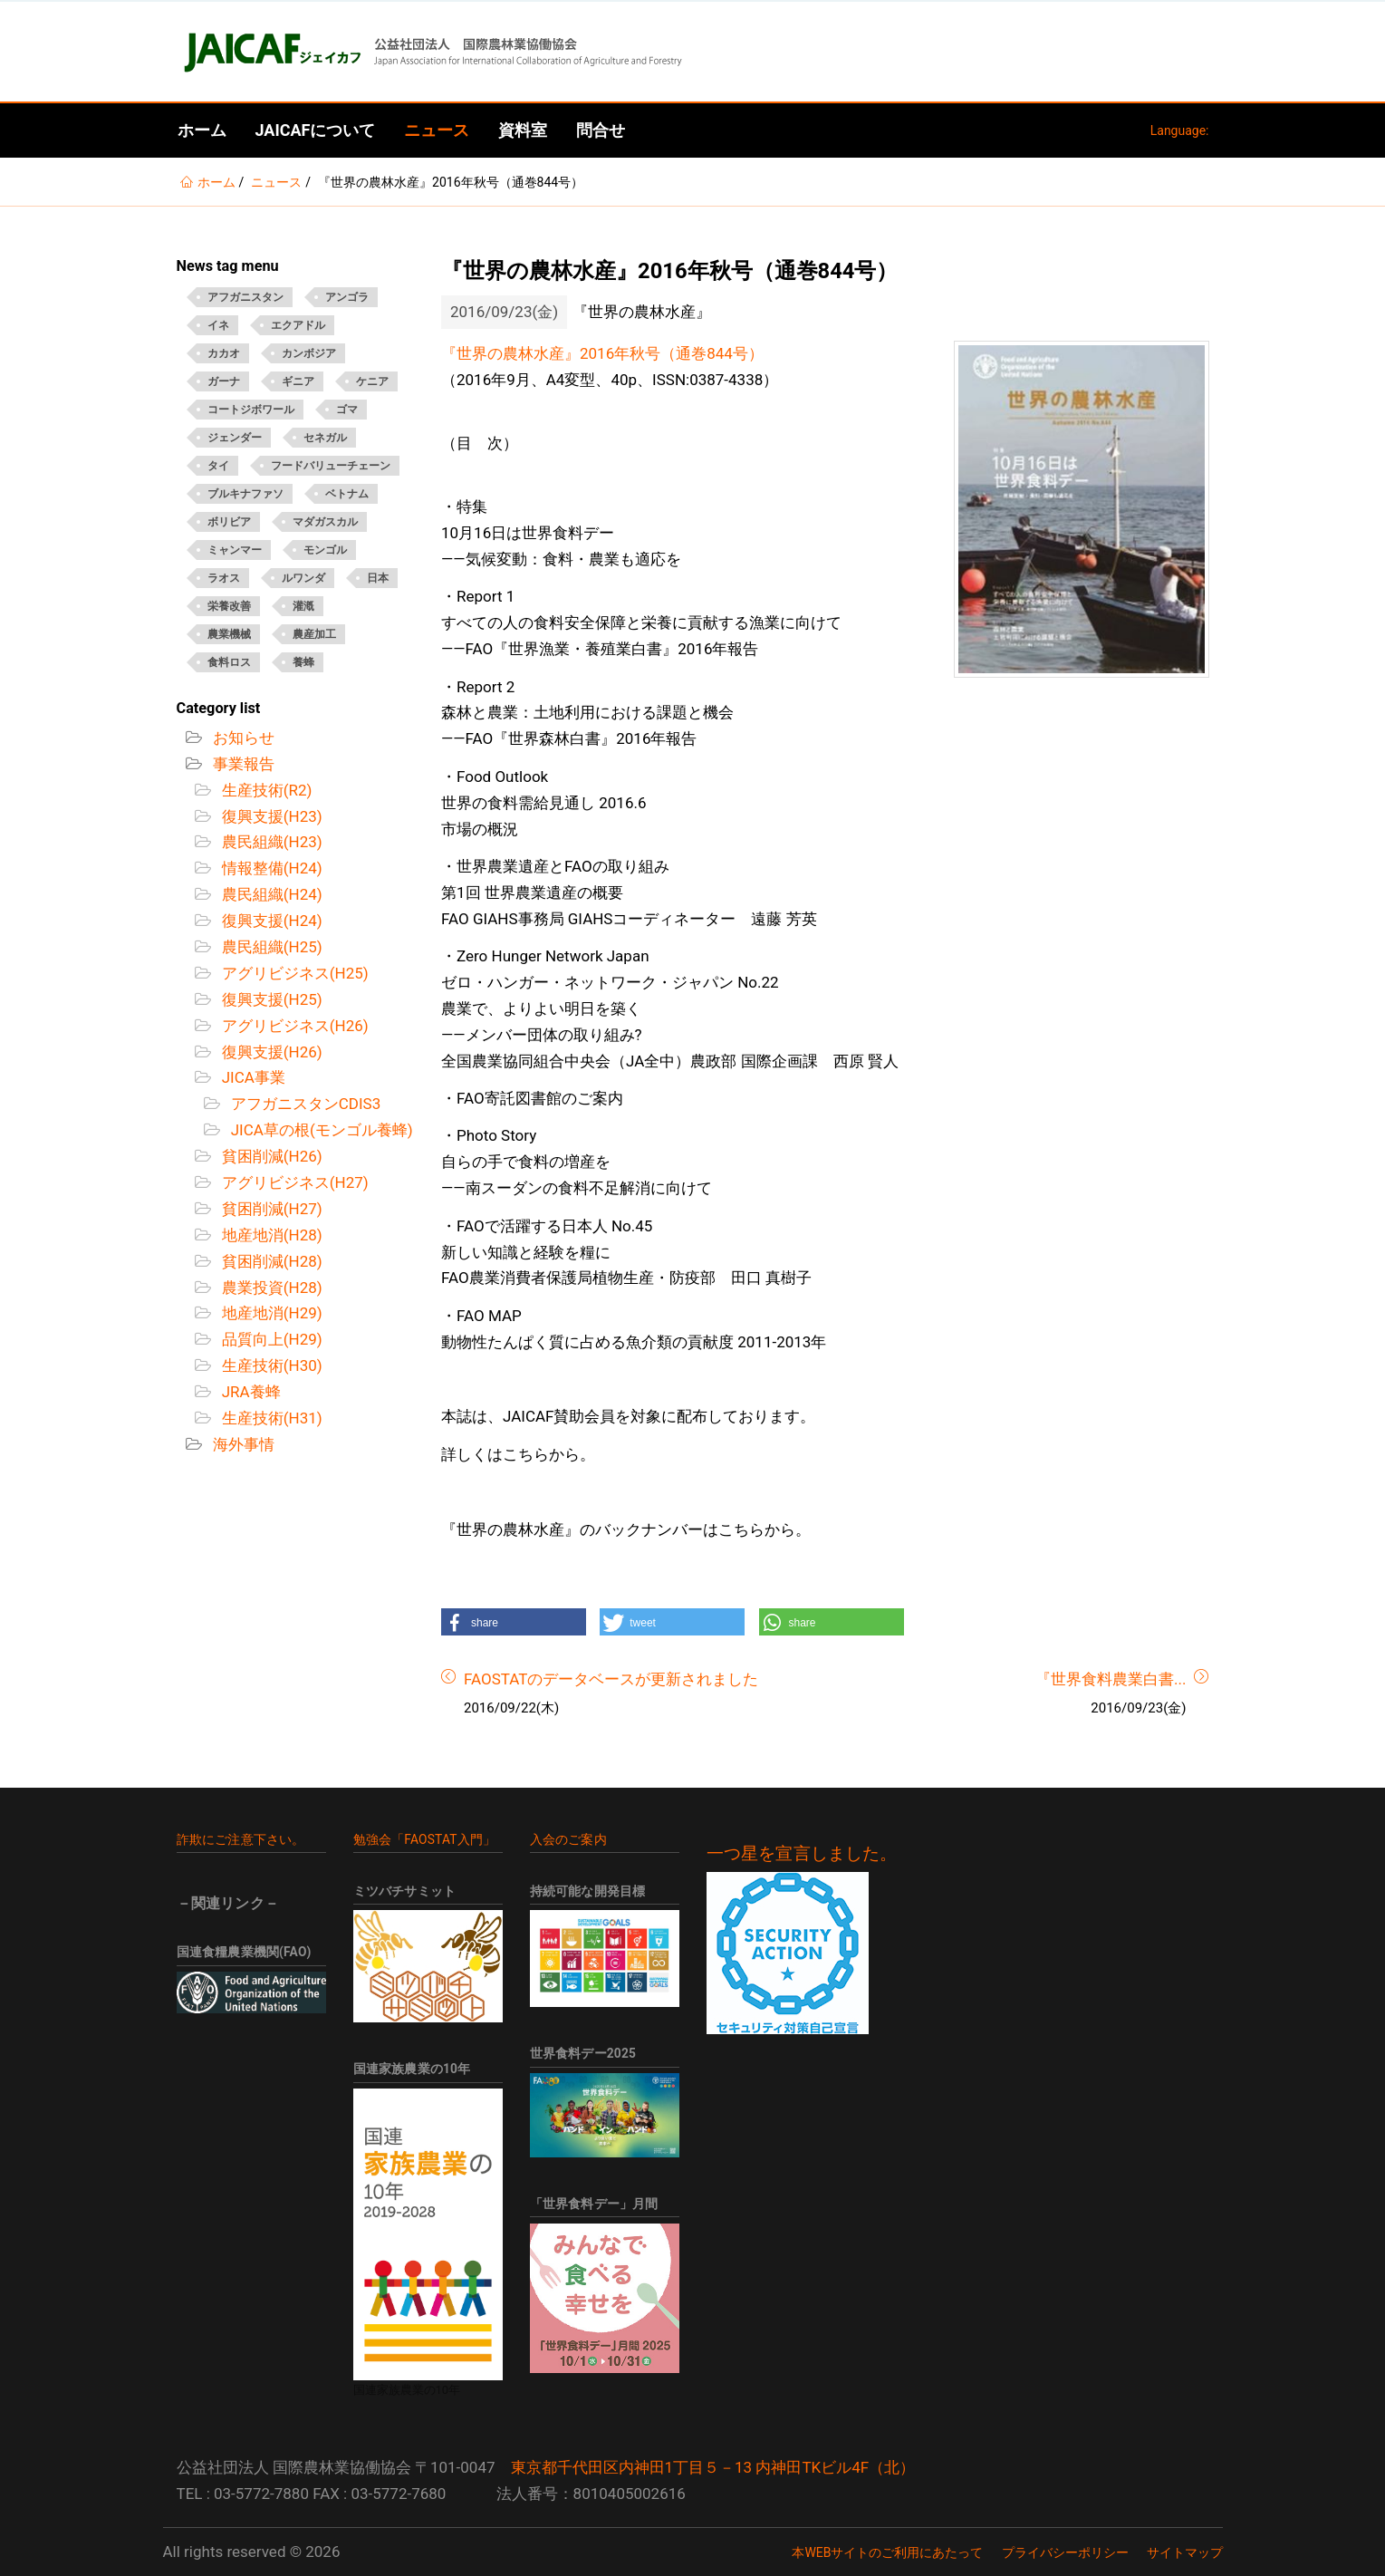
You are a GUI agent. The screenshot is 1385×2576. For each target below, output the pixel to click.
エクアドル (298, 325)
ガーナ (223, 381)
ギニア (298, 381)
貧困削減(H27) (270, 1209)
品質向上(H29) (270, 1339)
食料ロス (229, 662)
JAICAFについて (315, 130)
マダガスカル (325, 522)
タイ (218, 465)
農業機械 (229, 634)
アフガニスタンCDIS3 (304, 1104)
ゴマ (347, 409)
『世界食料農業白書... (1110, 1679)
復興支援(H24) (270, 921)
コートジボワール (250, 409)
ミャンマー (234, 550)
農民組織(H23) (270, 842)
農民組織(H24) (270, 894)
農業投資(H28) (270, 1287)
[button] (513, 1621)
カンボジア (309, 353)
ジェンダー (234, 437)
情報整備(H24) (270, 868)
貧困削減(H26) (270, 1156)
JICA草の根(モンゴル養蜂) (320, 1130)
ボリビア (229, 522)
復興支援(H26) (270, 1052)
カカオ (223, 353)
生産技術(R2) (265, 790)
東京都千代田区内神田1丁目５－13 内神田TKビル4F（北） (713, 2467)
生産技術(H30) (270, 1365)
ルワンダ (303, 578)
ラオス (223, 578)
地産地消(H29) (270, 1313)
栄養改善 (229, 606)
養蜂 (303, 662)
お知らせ (241, 737)
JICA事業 (251, 1077)
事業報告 (241, 764)
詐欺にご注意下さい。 (241, 1839)
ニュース (436, 130)
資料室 (522, 130)
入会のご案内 (568, 1839)
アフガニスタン (245, 297)
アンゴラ (347, 297)
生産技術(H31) (270, 1418)
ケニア (372, 381)
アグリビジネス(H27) (293, 1182)
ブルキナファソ (245, 493)
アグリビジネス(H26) (293, 1026)
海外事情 (241, 1444)
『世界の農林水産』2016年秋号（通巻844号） (602, 353)
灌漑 (303, 606)
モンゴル (325, 550)
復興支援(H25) (270, 999)
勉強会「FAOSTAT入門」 (424, 1839)
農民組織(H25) (270, 947)
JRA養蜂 (249, 1392)
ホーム (202, 130)
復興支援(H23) (270, 816)
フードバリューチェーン (330, 465)
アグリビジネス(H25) (293, 973)
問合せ (600, 130)
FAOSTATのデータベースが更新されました (611, 1679)
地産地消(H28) (270, 1235)
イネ (218, 325)
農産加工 (314, 634)
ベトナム (347, 493)
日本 (378, 578)
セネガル (325, 437)
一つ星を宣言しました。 (802, 1854)
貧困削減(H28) (270, 1261)
